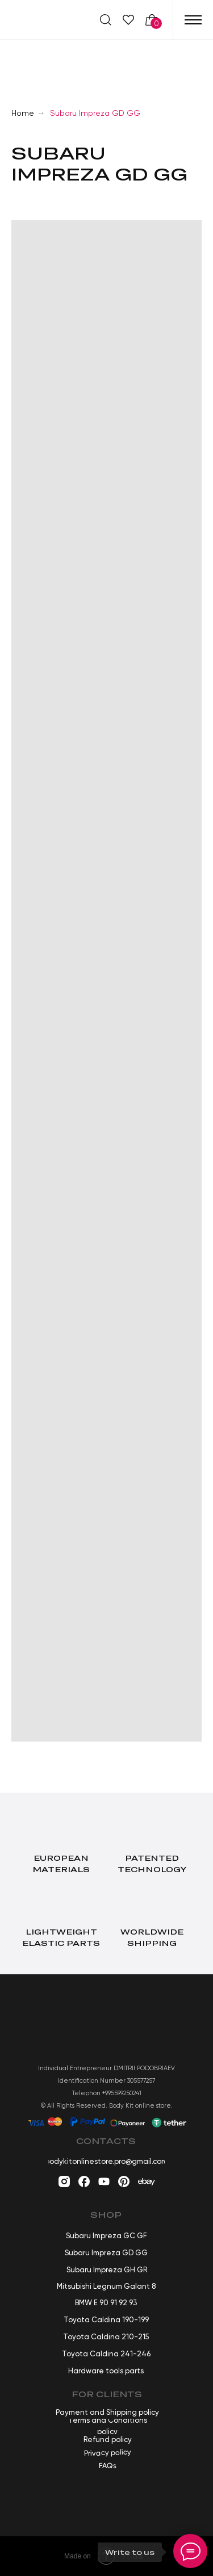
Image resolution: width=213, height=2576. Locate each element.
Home (22, 113)
